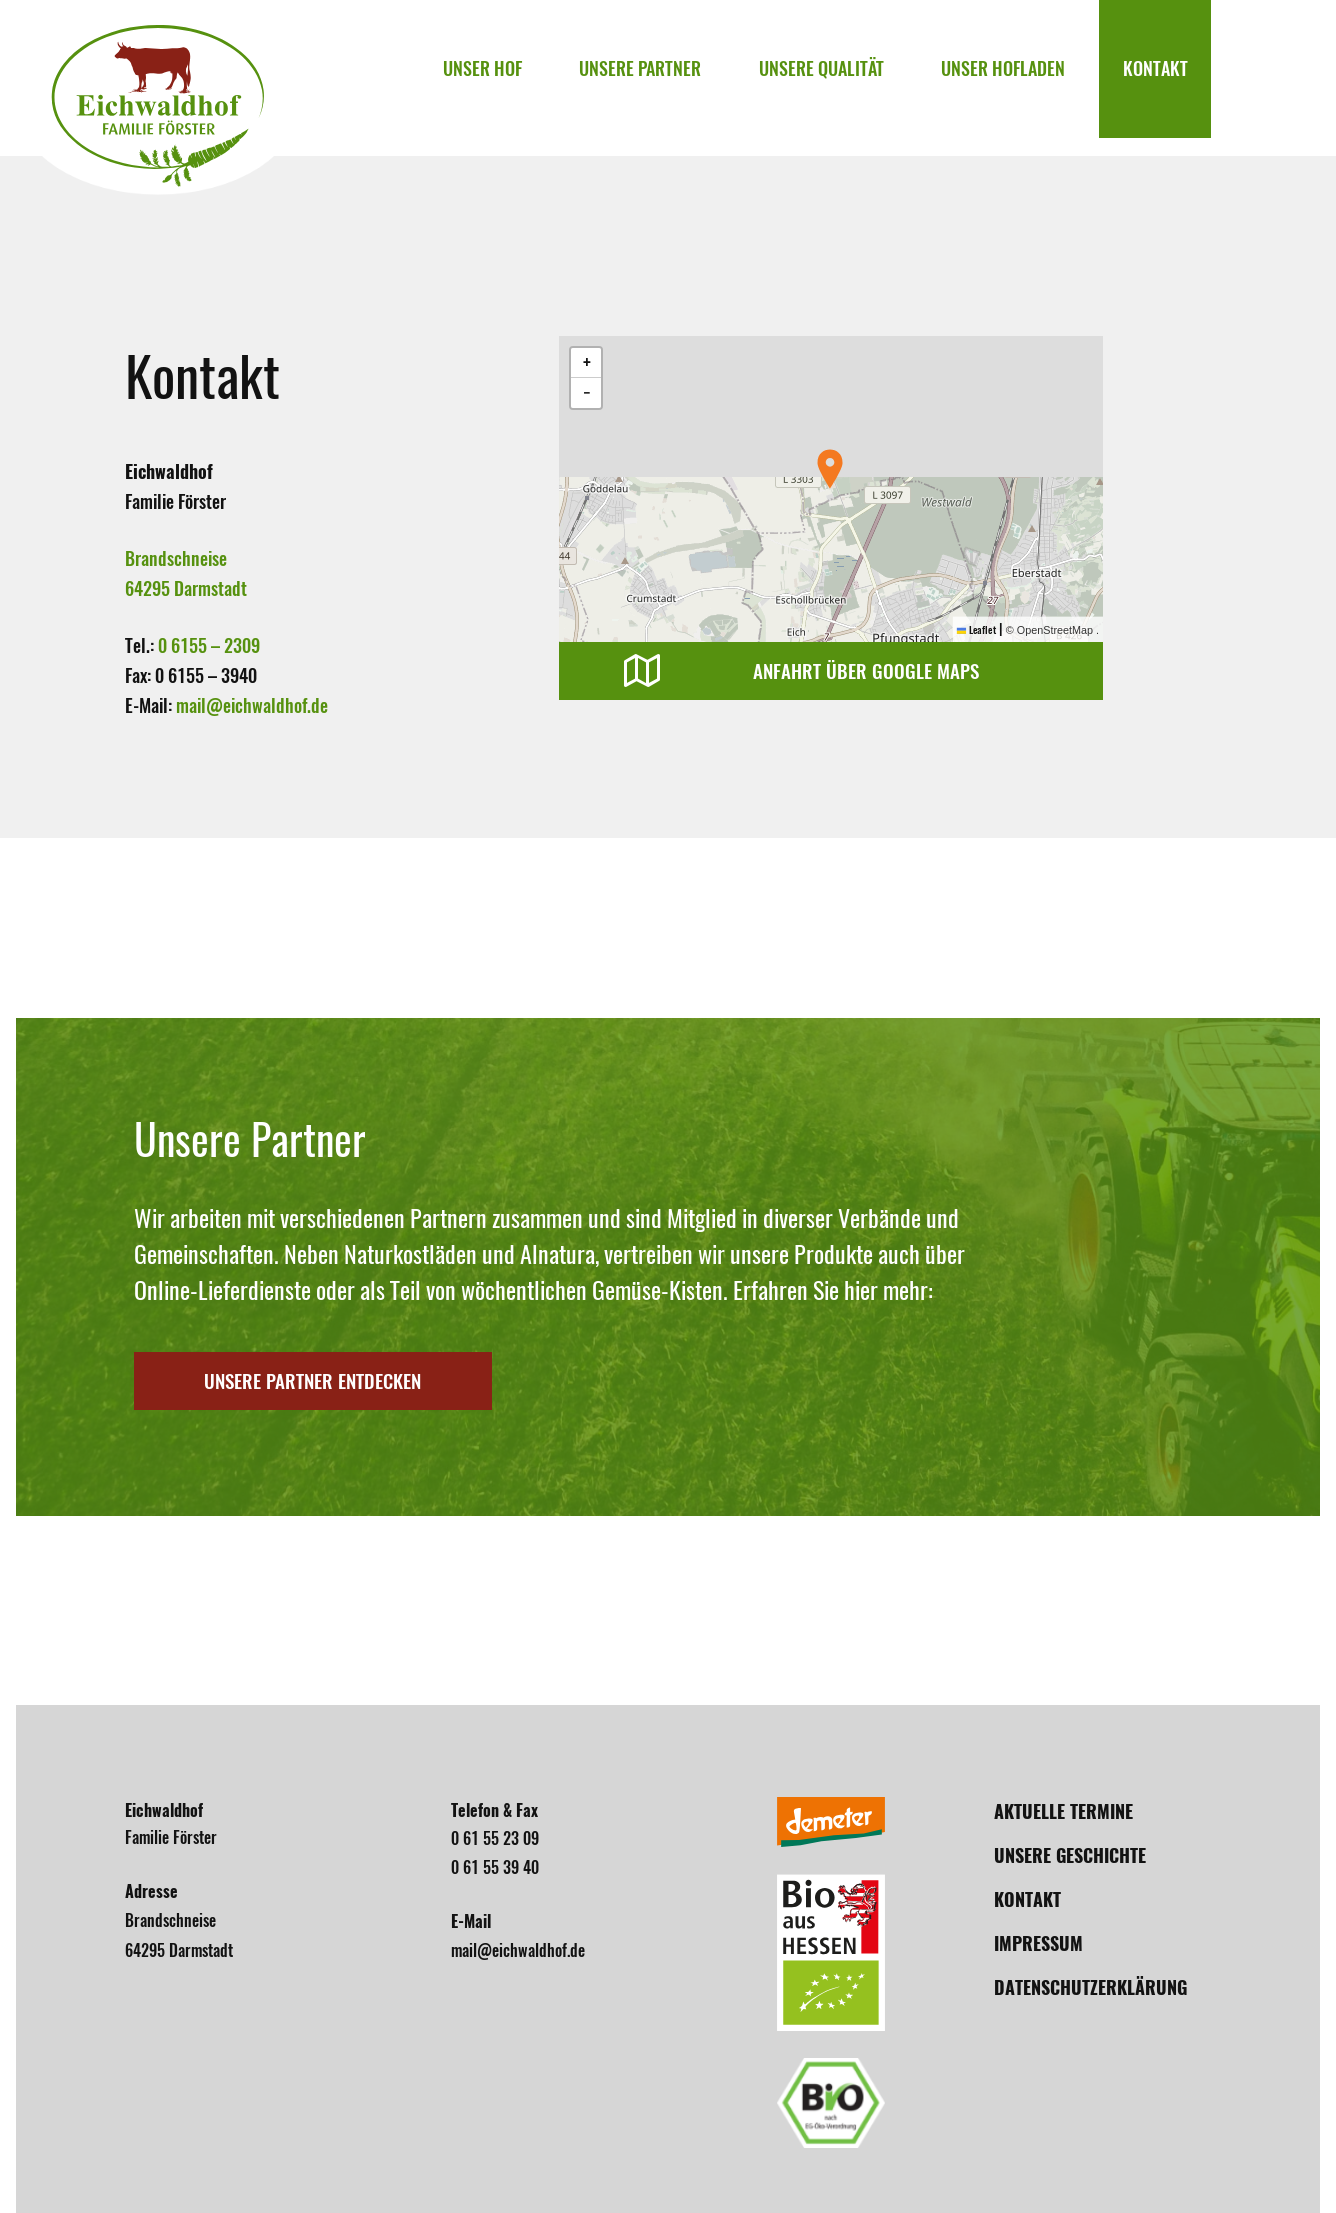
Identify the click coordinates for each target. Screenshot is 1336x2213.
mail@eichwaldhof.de (252, 705)
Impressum (1038, 1943)
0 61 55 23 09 (495, 1838)
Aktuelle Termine (1063, 1811)
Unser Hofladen (1014, 77)
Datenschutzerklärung (1090, 1987)
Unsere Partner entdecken (332, 1381)
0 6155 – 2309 (209, 645)
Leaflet (975, 629)
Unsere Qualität (839, 77)
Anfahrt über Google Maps (872, 671)
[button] (830, 469)
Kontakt (1158, 77)
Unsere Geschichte (1070, 1855)
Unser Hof (515, 77)
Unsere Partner (666, 77)
